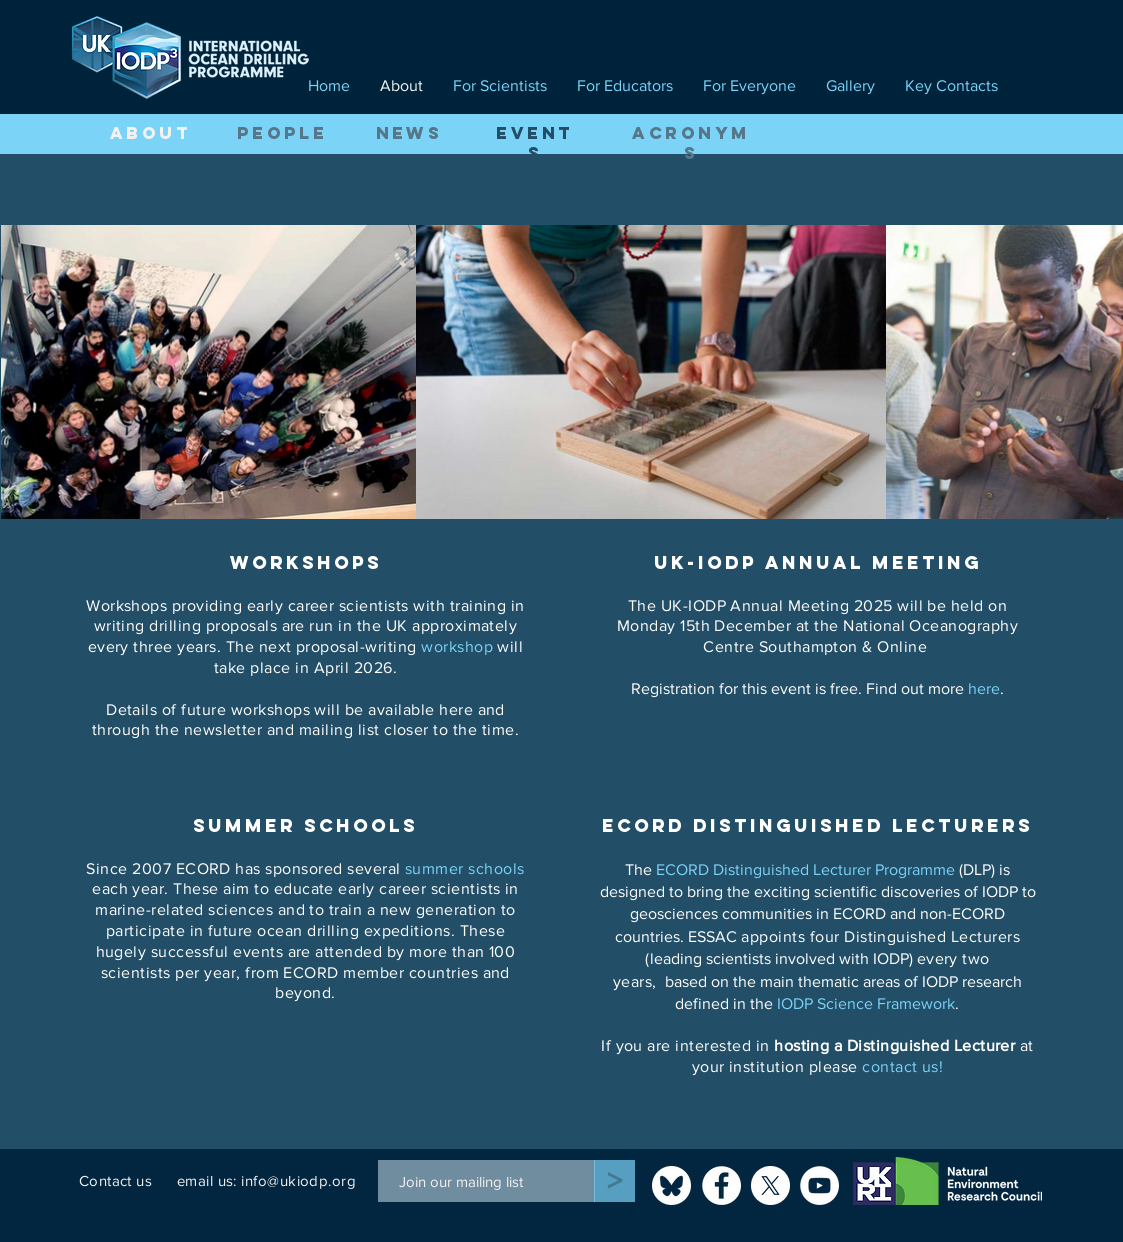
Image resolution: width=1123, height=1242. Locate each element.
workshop (457, 646)
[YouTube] (819, 1185)
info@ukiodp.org (298, 1180)
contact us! (902, 1066)
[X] (770, 1185)
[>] (614, 1181)
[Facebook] (721, 1185)
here (984, 688)
